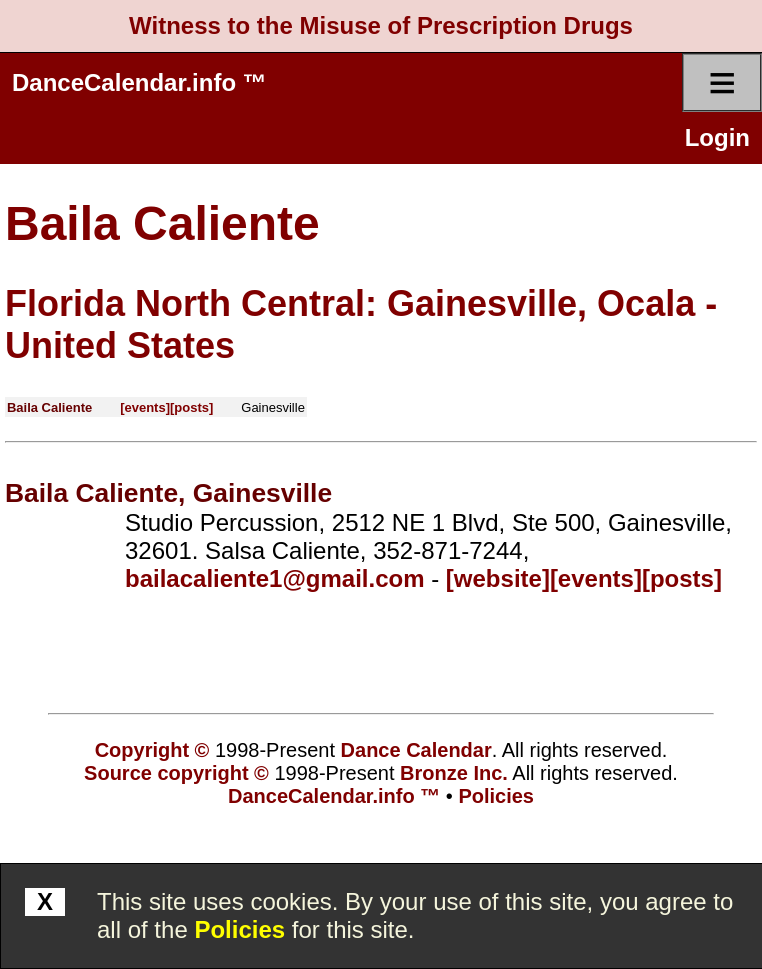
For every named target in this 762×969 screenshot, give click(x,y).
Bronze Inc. (454, 773)
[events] (145, 407)
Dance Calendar (416, 750)
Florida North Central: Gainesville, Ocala (350, 303)
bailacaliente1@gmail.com (275, 578)
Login (717, 137)
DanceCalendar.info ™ (139, 82)
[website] (498, 578)
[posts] (191, 407)
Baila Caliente (162, 223)
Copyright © (152, 750)
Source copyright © (176, 773)
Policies (239, 929)
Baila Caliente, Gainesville (168, 493)
